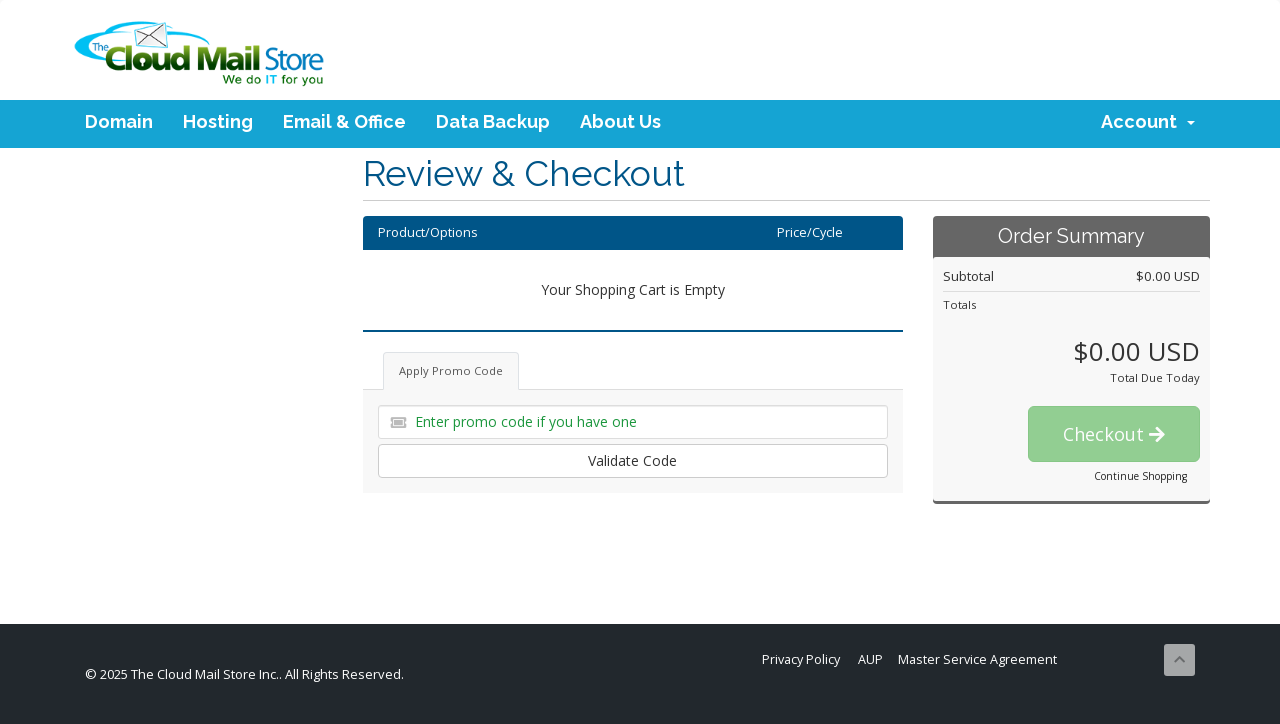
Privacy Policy (801, 659)
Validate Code (632, 460)
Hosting (218, 121)
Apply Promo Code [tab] (451, 370)
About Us (620, 121)
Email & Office (344, 121)
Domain (119, 121)
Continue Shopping (1140, 476)
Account (1148, 121)
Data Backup (493, 121)
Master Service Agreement (977, 659)
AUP (870, 659)
